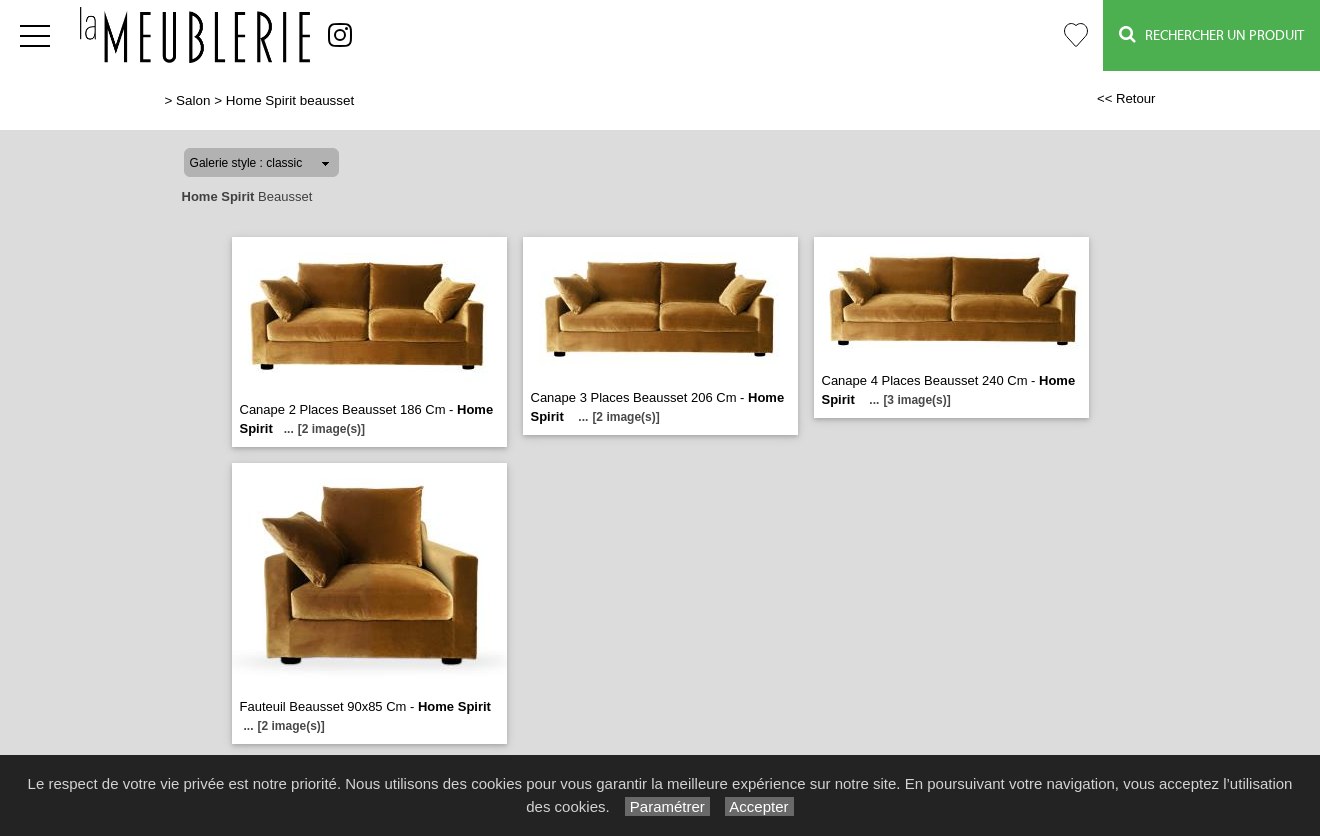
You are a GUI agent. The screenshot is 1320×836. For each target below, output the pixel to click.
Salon (193, 100)
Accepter (759, 806)
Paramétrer (667, 806)
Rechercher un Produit (1211, 34)
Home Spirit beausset (290, 100)
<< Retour (1126, 98)
